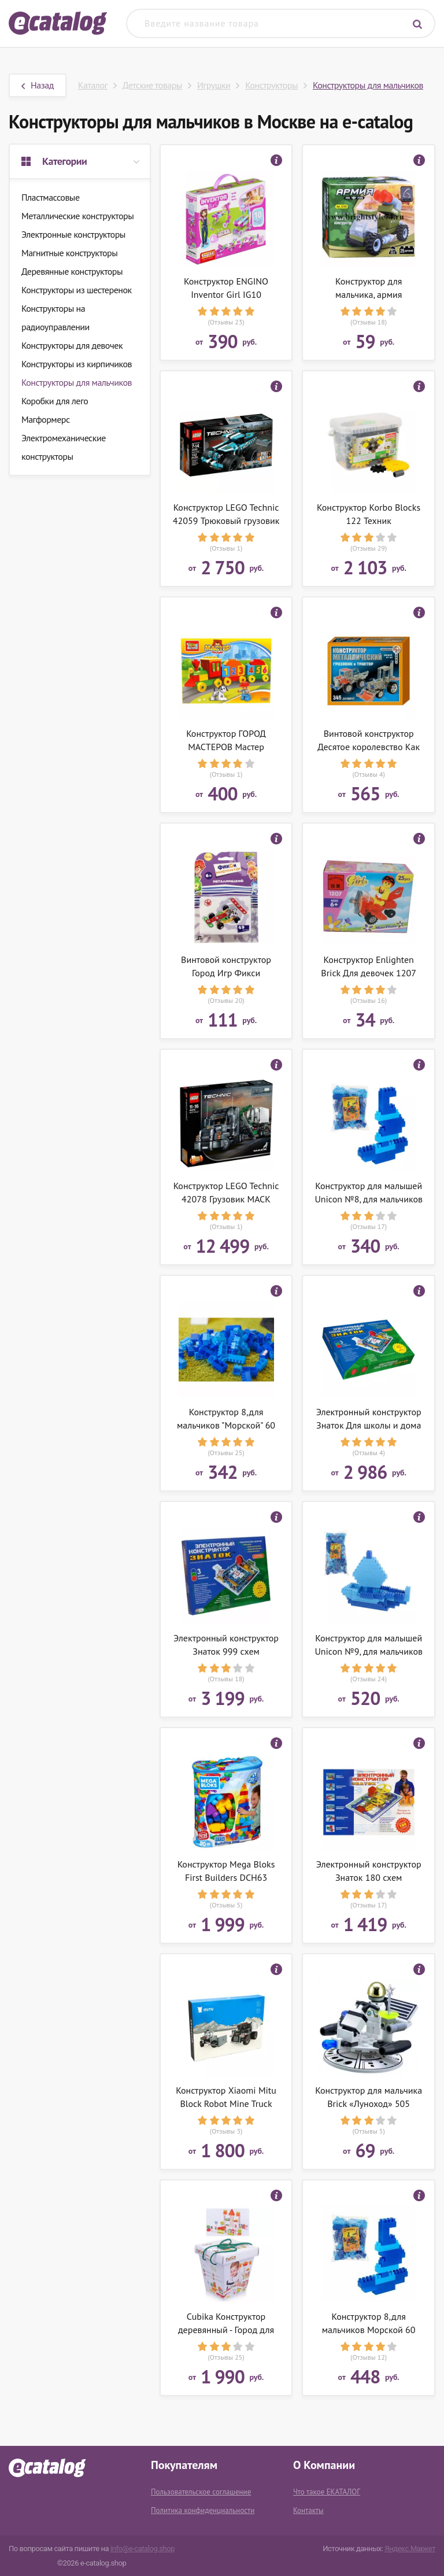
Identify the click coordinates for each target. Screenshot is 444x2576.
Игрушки (213, 85)
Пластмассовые (50, 197)
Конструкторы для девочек (72, 345)
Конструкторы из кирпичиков (76, 364)
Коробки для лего (54, 401)
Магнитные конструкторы (69, 253)
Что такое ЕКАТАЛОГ (326, 2492)
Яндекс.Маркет (409, 2548)
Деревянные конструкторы (72, 271)
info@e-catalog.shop (142, 2548)
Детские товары (152, 85)
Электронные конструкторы (73, 234)
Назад (37, 85)
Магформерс (45, 419)
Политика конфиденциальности (202, 2510)
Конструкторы (271, 85)
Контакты (308, 2510)
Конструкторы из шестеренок (76, 290)
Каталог (93, 85)
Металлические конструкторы (77, 216)
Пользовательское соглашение (201, 2492)
